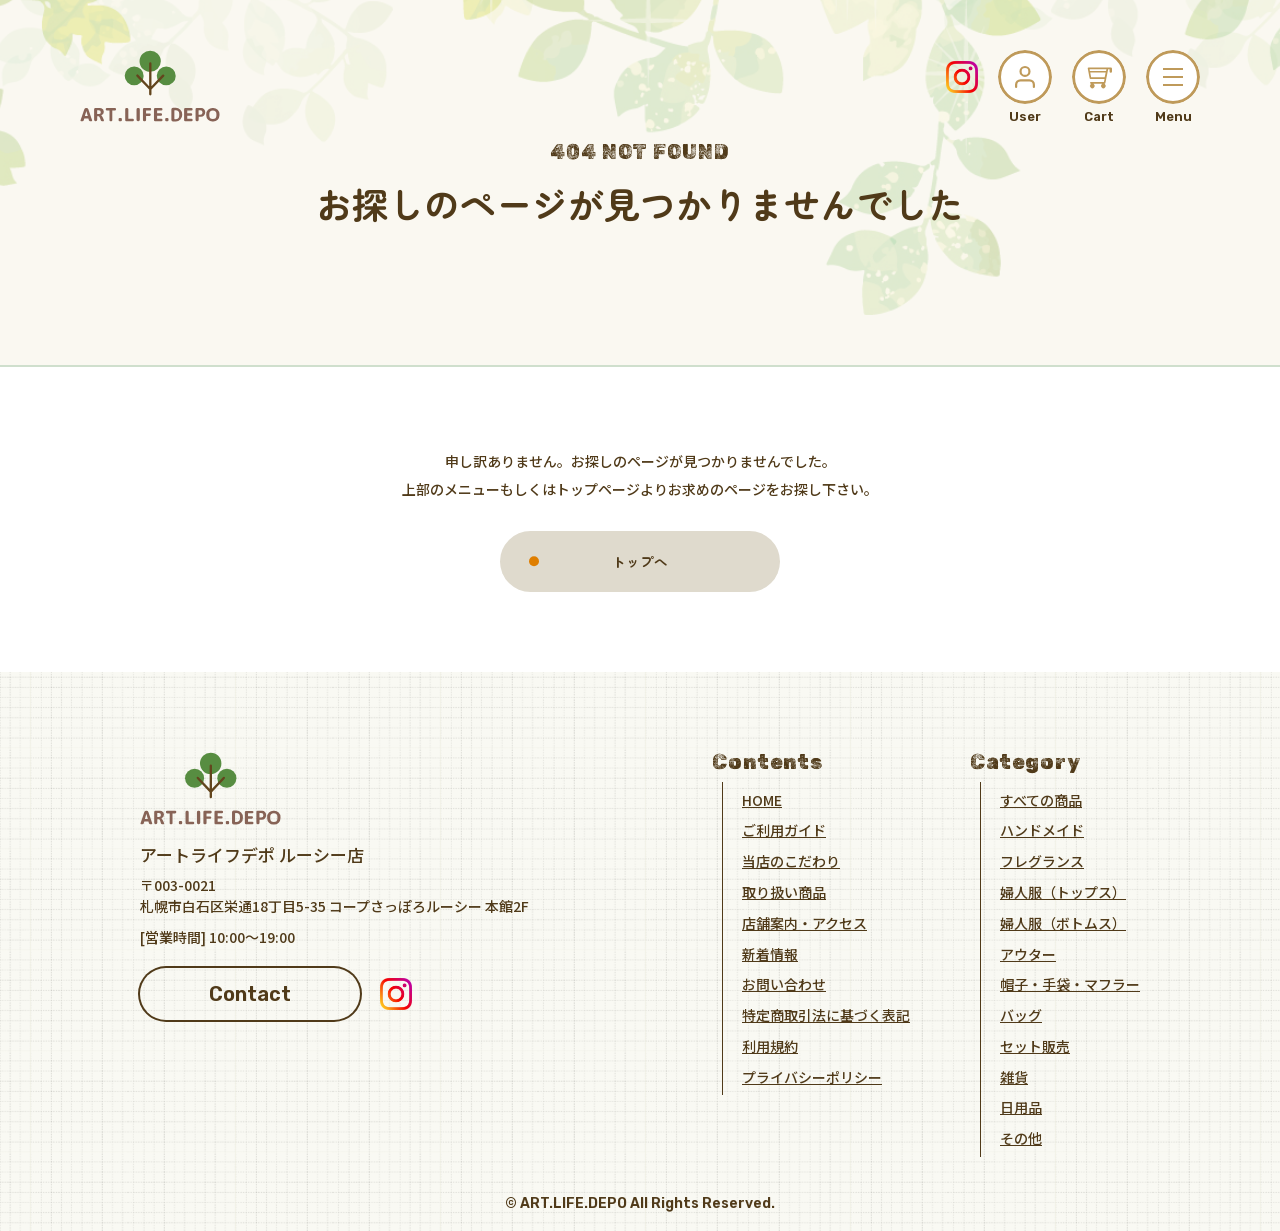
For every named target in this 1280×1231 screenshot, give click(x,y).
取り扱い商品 (784, 891)
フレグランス (1042, 861)
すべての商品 (1041, 799)
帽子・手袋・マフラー (1070, 984)
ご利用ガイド (784, 830)
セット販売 (1035, 1045)
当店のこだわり (791, 861)
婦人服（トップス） (1063, 891)
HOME (762, 799)
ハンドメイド (1042, 830)
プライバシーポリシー (812, 1076)
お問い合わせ (784, 984)
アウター (1028, 953)
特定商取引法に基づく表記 (826, 1015)
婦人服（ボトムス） (1063, 922)
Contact (250, 993)
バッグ (1021, 1015)
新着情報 (770, 953)
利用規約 (770, 1045)
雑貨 (1014, 1076)
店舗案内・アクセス (804, 922)
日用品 (1021, 1107)
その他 (1021, 1138)
